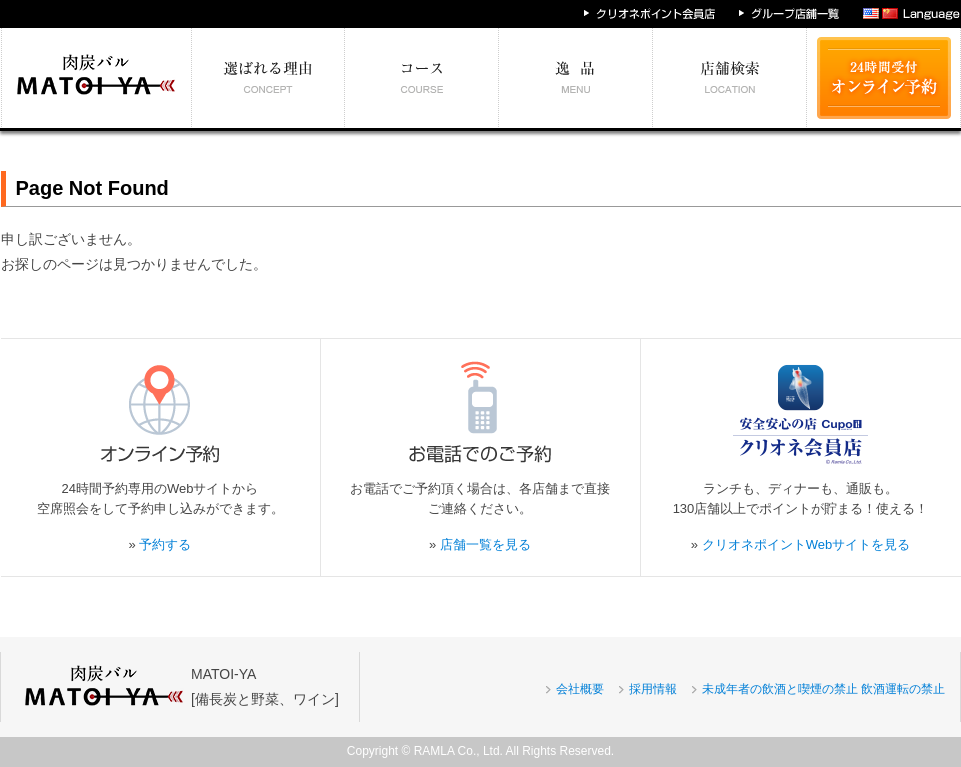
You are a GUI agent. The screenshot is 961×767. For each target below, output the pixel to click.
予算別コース (422, 78)
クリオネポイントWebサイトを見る (806, 544)
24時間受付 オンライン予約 (884, 78)
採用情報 (653, 689)
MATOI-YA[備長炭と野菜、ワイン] (265, 686)
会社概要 (580, 689)
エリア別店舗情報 (730, 78)
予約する (165, 544)
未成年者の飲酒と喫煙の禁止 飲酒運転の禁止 (823, 689)
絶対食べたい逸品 (576, 78)
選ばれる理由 (268, 78)
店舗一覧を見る (485, 544)
